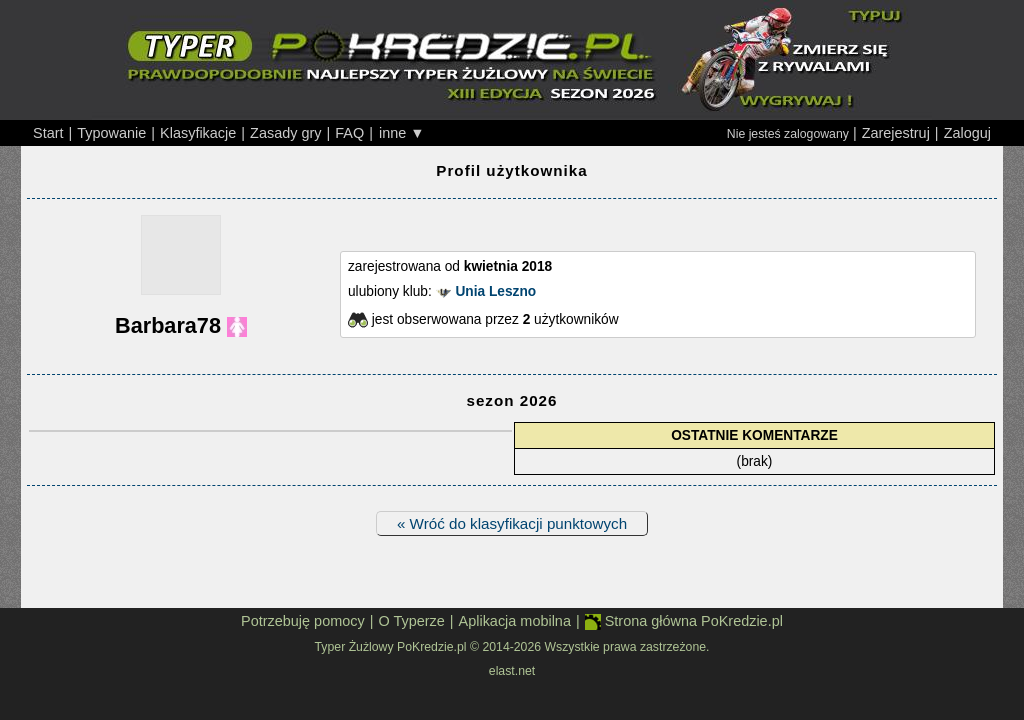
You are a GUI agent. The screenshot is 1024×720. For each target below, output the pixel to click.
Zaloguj (967, 133)
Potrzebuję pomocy (303, 621)
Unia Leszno (495, 291)
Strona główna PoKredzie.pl (684, 621)
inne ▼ (402, 133)
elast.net (512, 671)
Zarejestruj (896, 133)
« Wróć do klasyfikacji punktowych (512, 523)
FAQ (349, 133)
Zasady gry (285, 133)
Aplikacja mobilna (515, 621)
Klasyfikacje (198, 133)
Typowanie (111, 133)
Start (48, 133)
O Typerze (411, 621)
